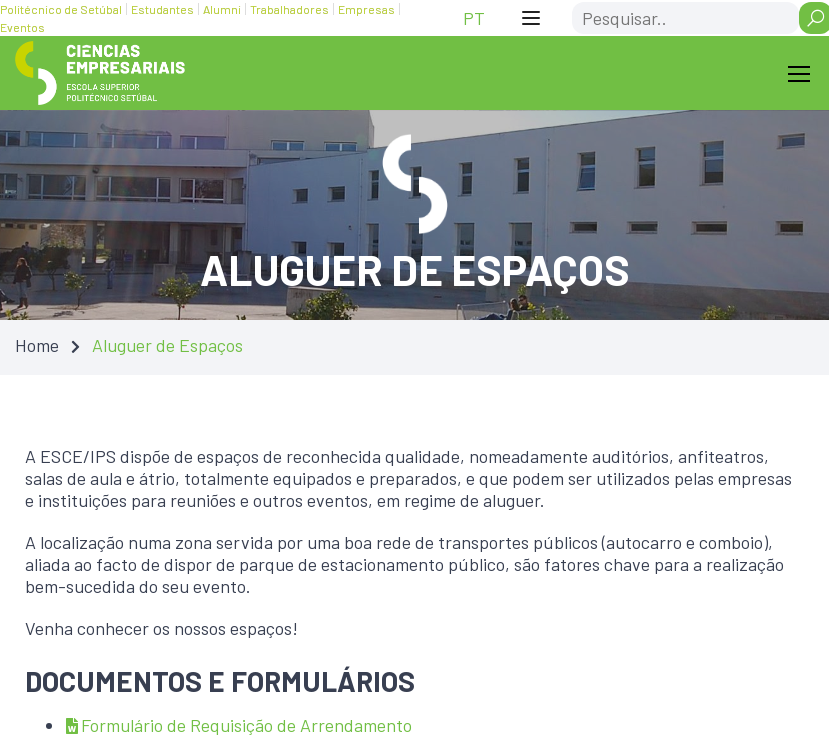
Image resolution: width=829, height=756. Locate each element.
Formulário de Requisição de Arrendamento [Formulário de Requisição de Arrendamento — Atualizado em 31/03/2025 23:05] (239, 725)
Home (37, 345)
